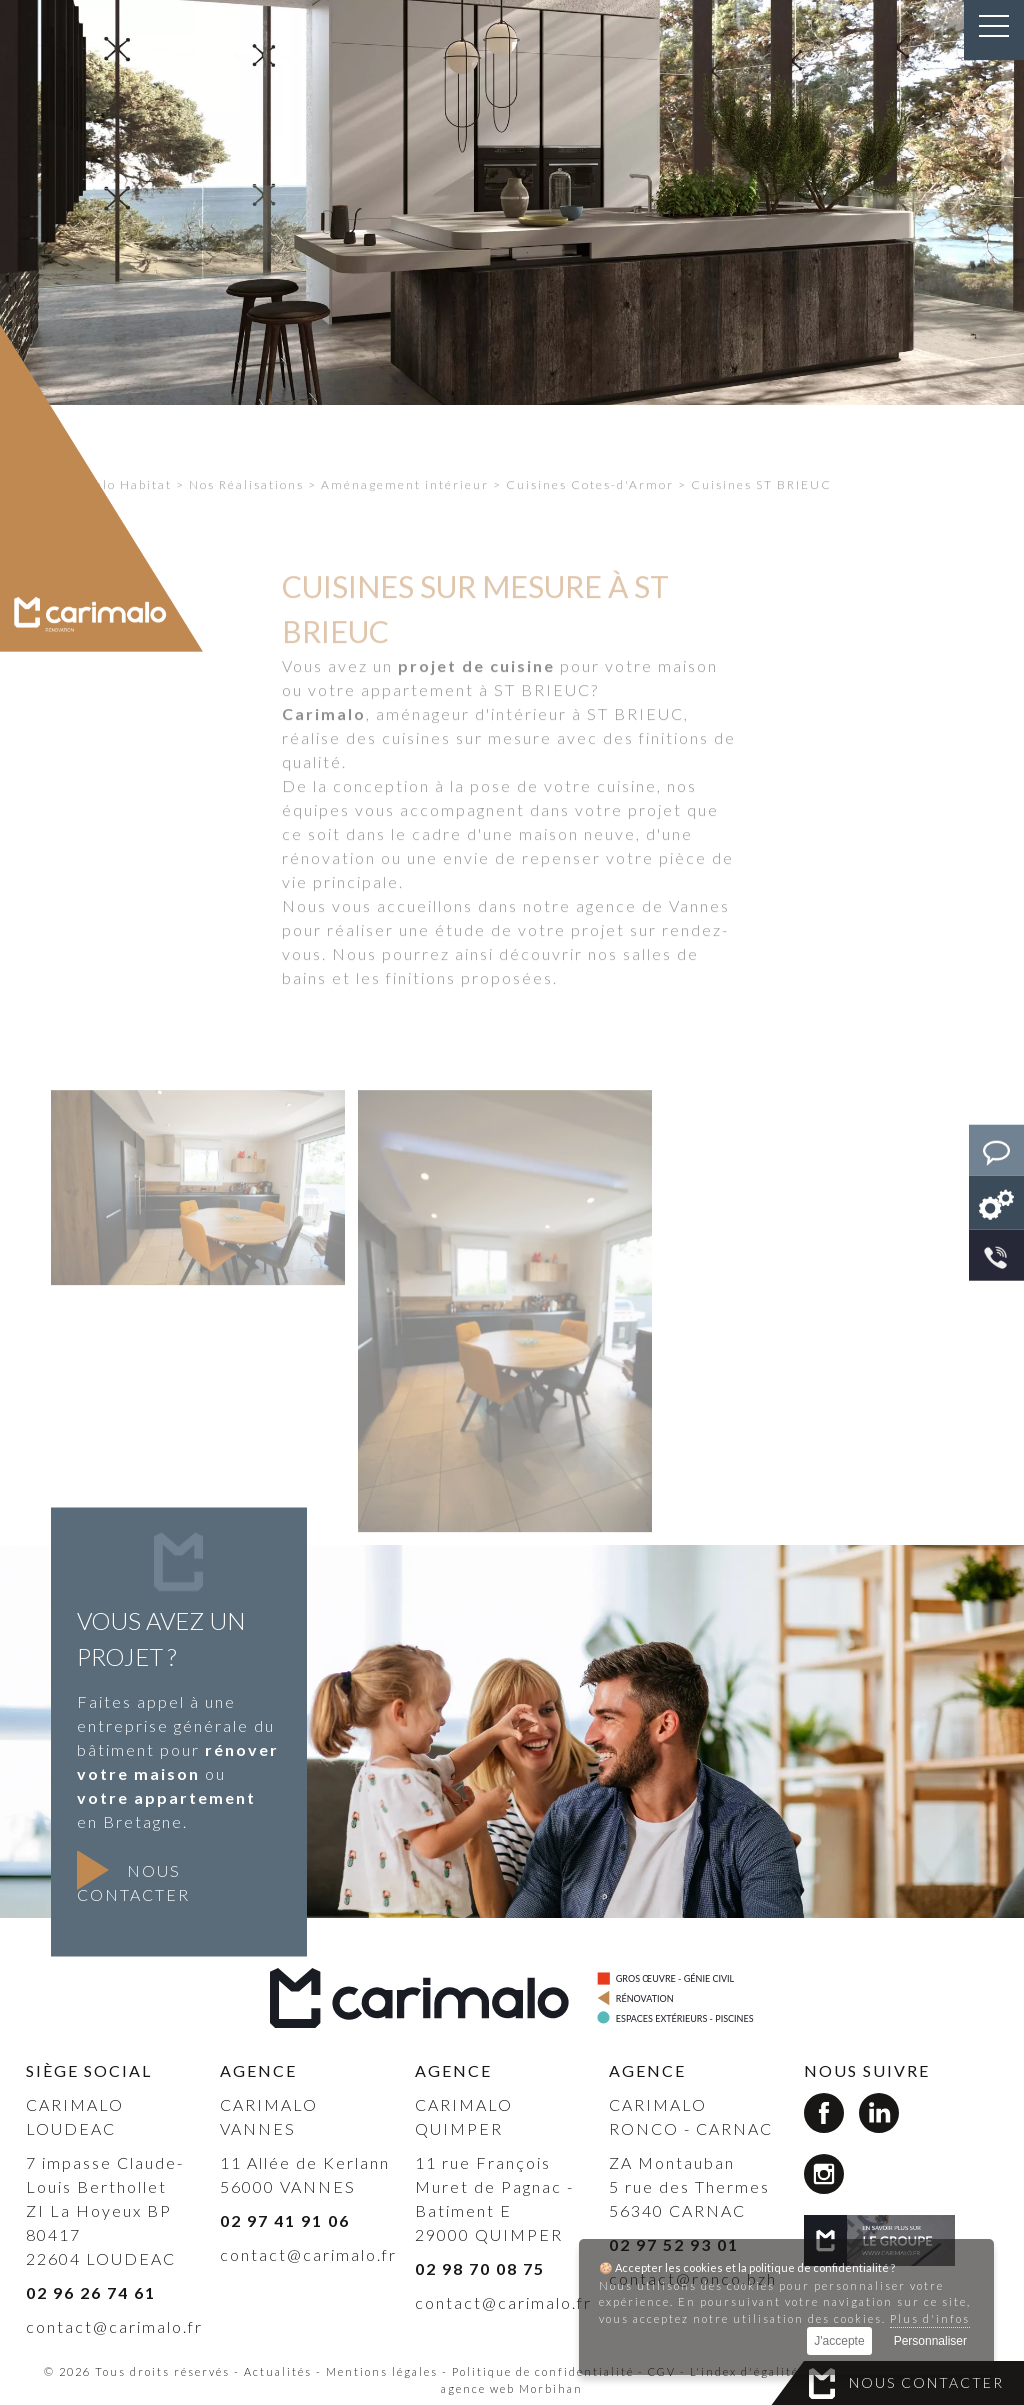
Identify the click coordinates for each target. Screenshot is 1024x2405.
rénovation (329, 901)
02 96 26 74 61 (91, 2292)
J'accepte (839, 2341)
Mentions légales (382, 2371)
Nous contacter (926, 2382)
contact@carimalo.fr (114, 2326)
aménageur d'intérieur (471, 757)
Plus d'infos (930, 2318)
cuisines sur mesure (467, 781)
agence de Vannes (653, 949)
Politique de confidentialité (543, 2371)
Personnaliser (930, 2341)
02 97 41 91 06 (285, 2220)
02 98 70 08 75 (480, 2268)
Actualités (278, 2371)
